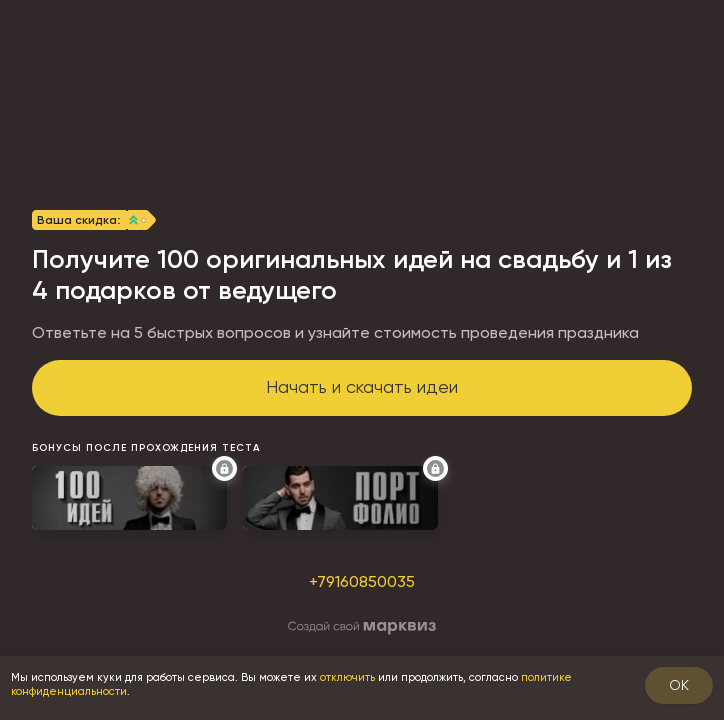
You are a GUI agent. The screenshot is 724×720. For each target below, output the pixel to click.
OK (679, 685)
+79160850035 (362, 581)
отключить (347, 677)
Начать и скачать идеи (362, 386)
